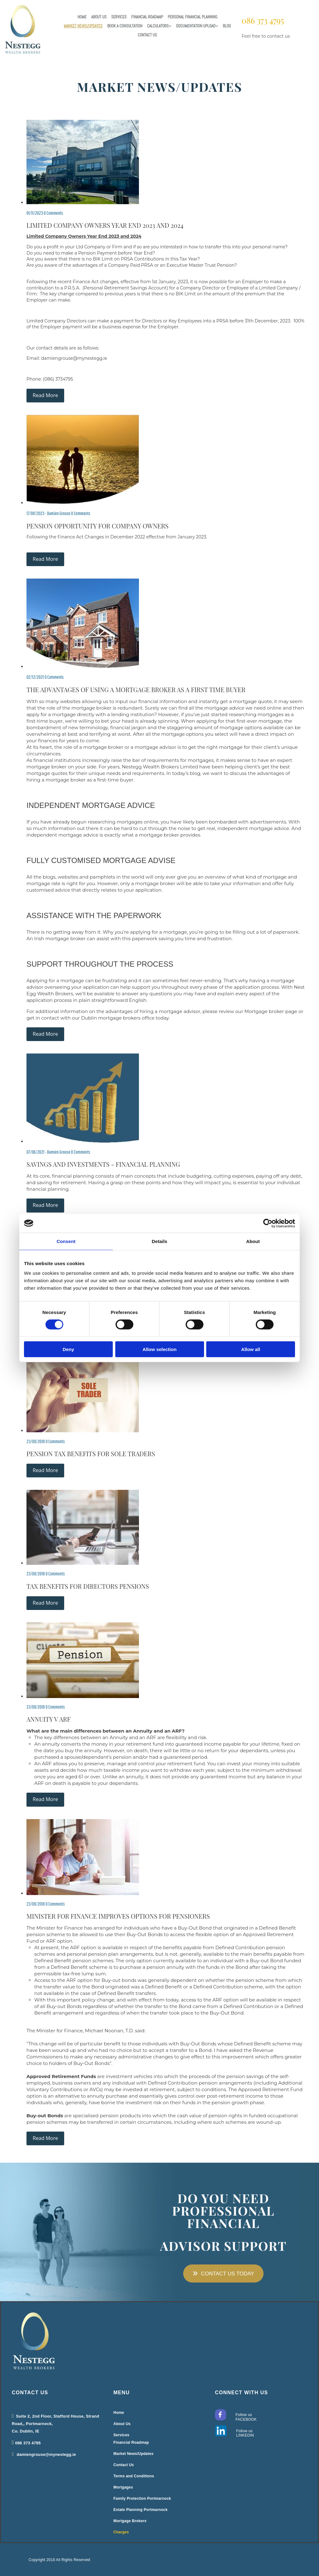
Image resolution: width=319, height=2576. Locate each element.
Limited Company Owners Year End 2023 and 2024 (104, 225)
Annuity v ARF (48, 1719)
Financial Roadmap (147, 17)
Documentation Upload (195, 26)
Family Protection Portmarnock (142, 2498)
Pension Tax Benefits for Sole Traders (90, 1453)
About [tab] (253, 1241)
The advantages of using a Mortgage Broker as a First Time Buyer (135, 689)
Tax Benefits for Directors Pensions (87, 1586)
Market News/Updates (83, 26)
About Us (99, 17)
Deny (68, 1349)
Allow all (250, 1349)
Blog (227, 26)
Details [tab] (159, 1241)
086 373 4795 (262, 20)
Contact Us (147, 35)
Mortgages (123, 2487)
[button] (223, 2273)
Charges (121, 2532)
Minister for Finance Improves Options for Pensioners (118, 1916)
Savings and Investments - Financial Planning (103, 1164)
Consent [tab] (66, 1241)
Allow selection (159, 1349)
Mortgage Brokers (130, 2521)
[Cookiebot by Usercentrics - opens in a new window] (267, 1223)
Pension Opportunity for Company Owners (97, 526)
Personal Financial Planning (192, 17)
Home (82, 17)
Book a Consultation (124, 26)
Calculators (158, 26)
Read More (45, 395)
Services (118, 17)
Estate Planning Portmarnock (140, 2510)
